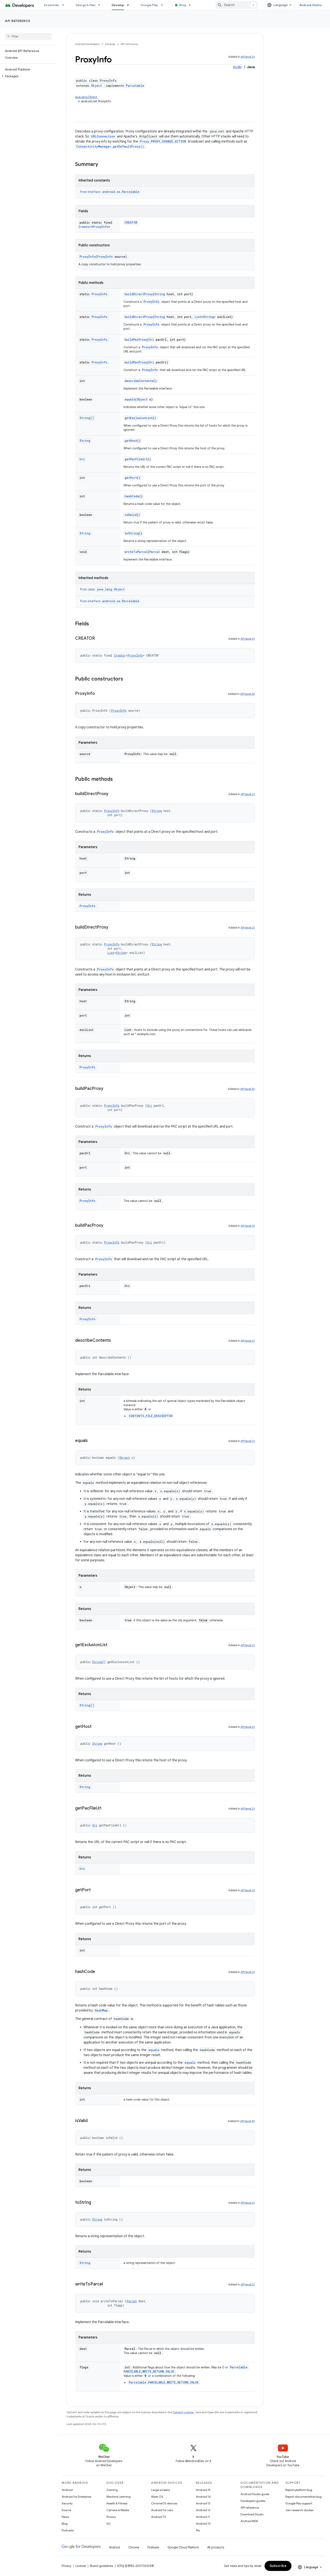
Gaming (112, 2490)
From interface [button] (110, 192)
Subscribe (278, 2566)
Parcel (154, 552)
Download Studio (252, 2514)
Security (67, 2503)
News (65, 2517)
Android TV (158, 2517)
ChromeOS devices (164, 2503)
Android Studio (310, 5)
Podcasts (68, 2530)
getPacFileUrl (136, 459)
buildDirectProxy (139, 294)
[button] (27, 76)
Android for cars (162, 2510)
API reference (18, 21)
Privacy (111, 2517)
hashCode (132, 496)
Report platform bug (298, 2490)
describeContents (139, 381)
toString (132, 533)
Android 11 (203, 2517)
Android (67, 2490)
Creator (85, 227)
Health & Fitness (116, 2503)
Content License (183, 2412)
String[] (87, 418)
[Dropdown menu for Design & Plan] (101, 5)
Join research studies (299, 2510)
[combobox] (237, 5)
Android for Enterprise (76, 2497)
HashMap (101, 2010)
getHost (131, 441)
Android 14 (203, 2497)
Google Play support (298, 2503)
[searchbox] (28, 36)
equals (130, 399)
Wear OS (157, 2497)
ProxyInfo (100, 227)
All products (215, 2547)
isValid (131, 515)
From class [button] (103, 589)
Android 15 (203, 2490)
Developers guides (253, 2501)
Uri (151, 340)
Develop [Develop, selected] (118, 5)
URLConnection (103, 136)
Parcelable (135, 86)
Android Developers (87, 44)
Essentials (51, 5)
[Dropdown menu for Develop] (130, 5)
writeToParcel (136, 552)
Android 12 (203, 2510)
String (159, 294)
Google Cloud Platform (183, 2547)
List (198, 317)
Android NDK (249, 2521)
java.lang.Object (86, 97)
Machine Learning (118, 2497)
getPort (131, 478)
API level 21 (248, 57)
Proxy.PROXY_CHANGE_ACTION (163, 141)
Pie (198, 2530)
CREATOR (131, 222)
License (81, 2566)
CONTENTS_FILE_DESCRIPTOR (150, 1416)
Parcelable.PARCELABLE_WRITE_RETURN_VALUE (164, 2382)
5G (108, 2523)
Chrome (133, 2547)
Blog (182, 5)
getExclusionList (139, 418)
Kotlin (237, 67)
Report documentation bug (303, 2497)
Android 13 (203, 2503)
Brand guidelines (101, 2566)
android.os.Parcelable (120, 192)
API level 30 (247, 694)
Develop (110, 44)
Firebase (153, 2547)
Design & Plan (85, 5)
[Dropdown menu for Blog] (191, 5)
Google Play (149, 5)
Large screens (160, 2490)
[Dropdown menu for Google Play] (163, 5)
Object (96, 86)
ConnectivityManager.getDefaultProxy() (110, 146)
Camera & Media (117, 2510)
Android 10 (203, 2523)
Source (66, 2510)
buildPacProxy (136, 340)
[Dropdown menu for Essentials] (65, 5)
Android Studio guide (255, 2494)
